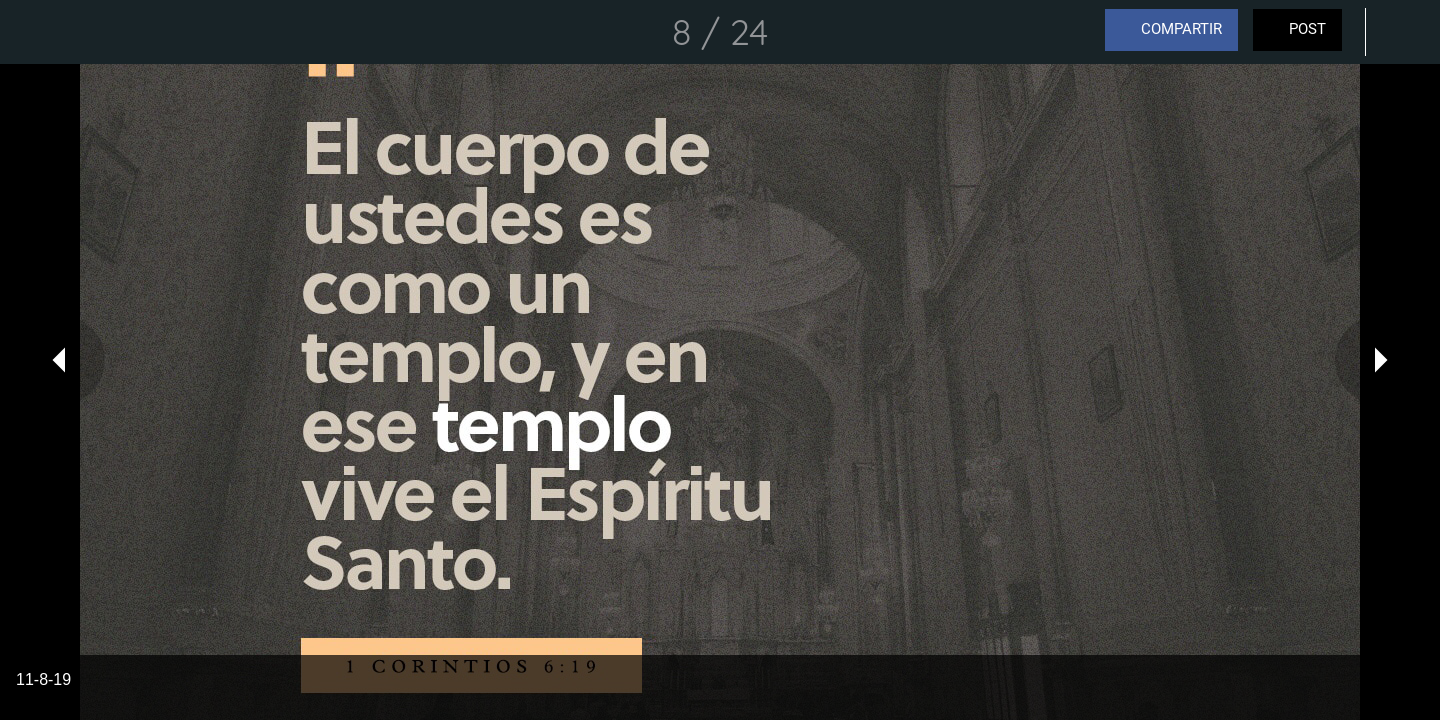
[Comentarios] (1400, 32)
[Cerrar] (40, 32)
